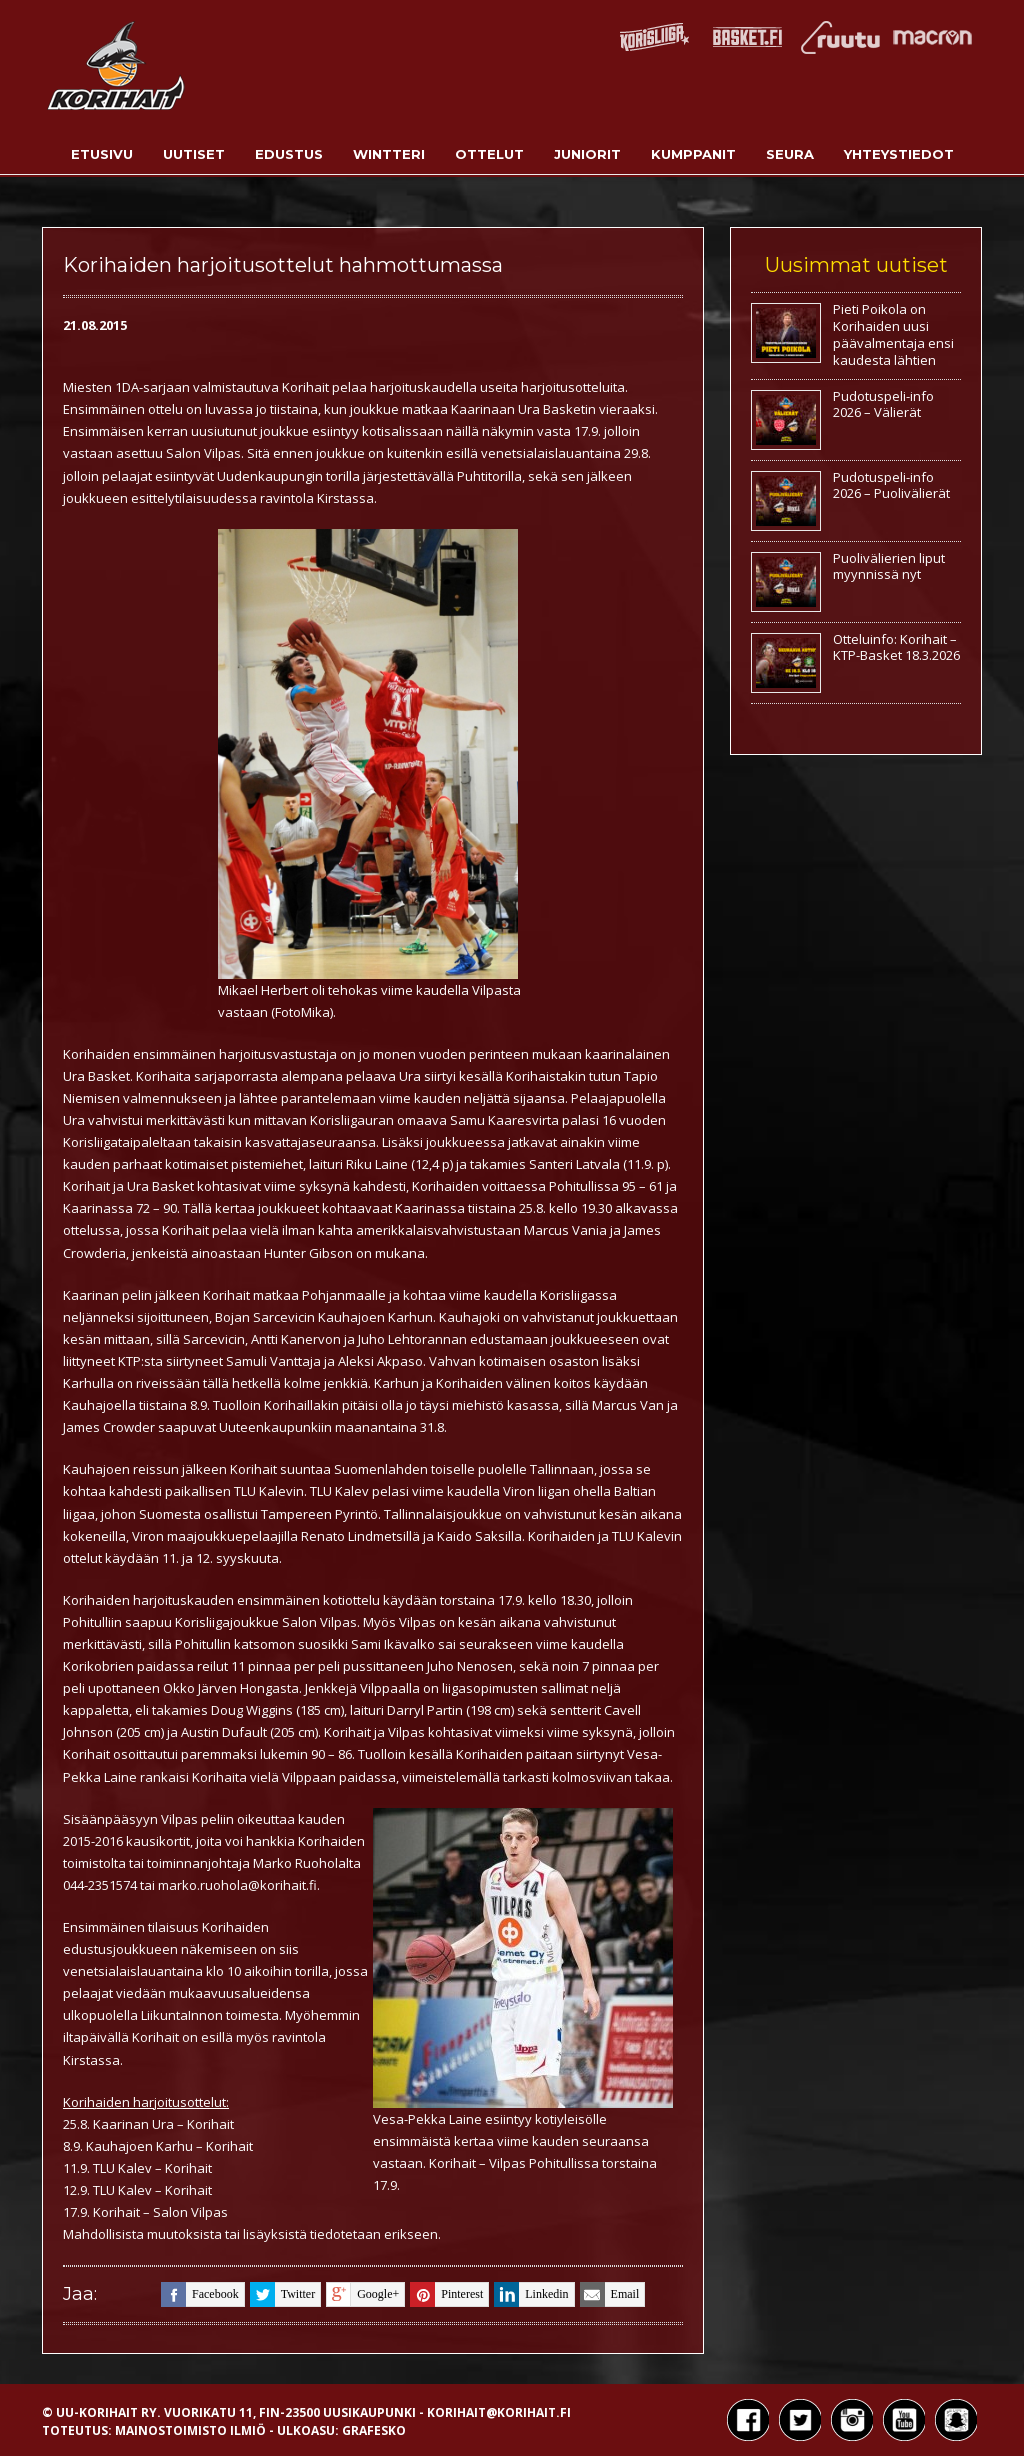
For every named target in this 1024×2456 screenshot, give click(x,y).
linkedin (531, 2294)
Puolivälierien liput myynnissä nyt (889, 566)
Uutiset (194, 154)
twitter (282, 2294)
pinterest (446, 2294)
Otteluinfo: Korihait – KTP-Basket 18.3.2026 (896, 647)
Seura (790, 154)
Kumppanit (693, 154)
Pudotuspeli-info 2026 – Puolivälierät (891, 485)
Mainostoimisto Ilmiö (190, 2430)
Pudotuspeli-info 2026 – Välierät (883, 404)
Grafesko (374, 2430)
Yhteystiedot (899, 154)
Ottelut (489, 154)
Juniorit (587, 154)
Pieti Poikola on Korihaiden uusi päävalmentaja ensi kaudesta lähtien (893, 334)
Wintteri (389, 154)
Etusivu (102, 154)
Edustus (289, 154)
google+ (362, 2294)
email (610, 2294)
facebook (200, 2294)
